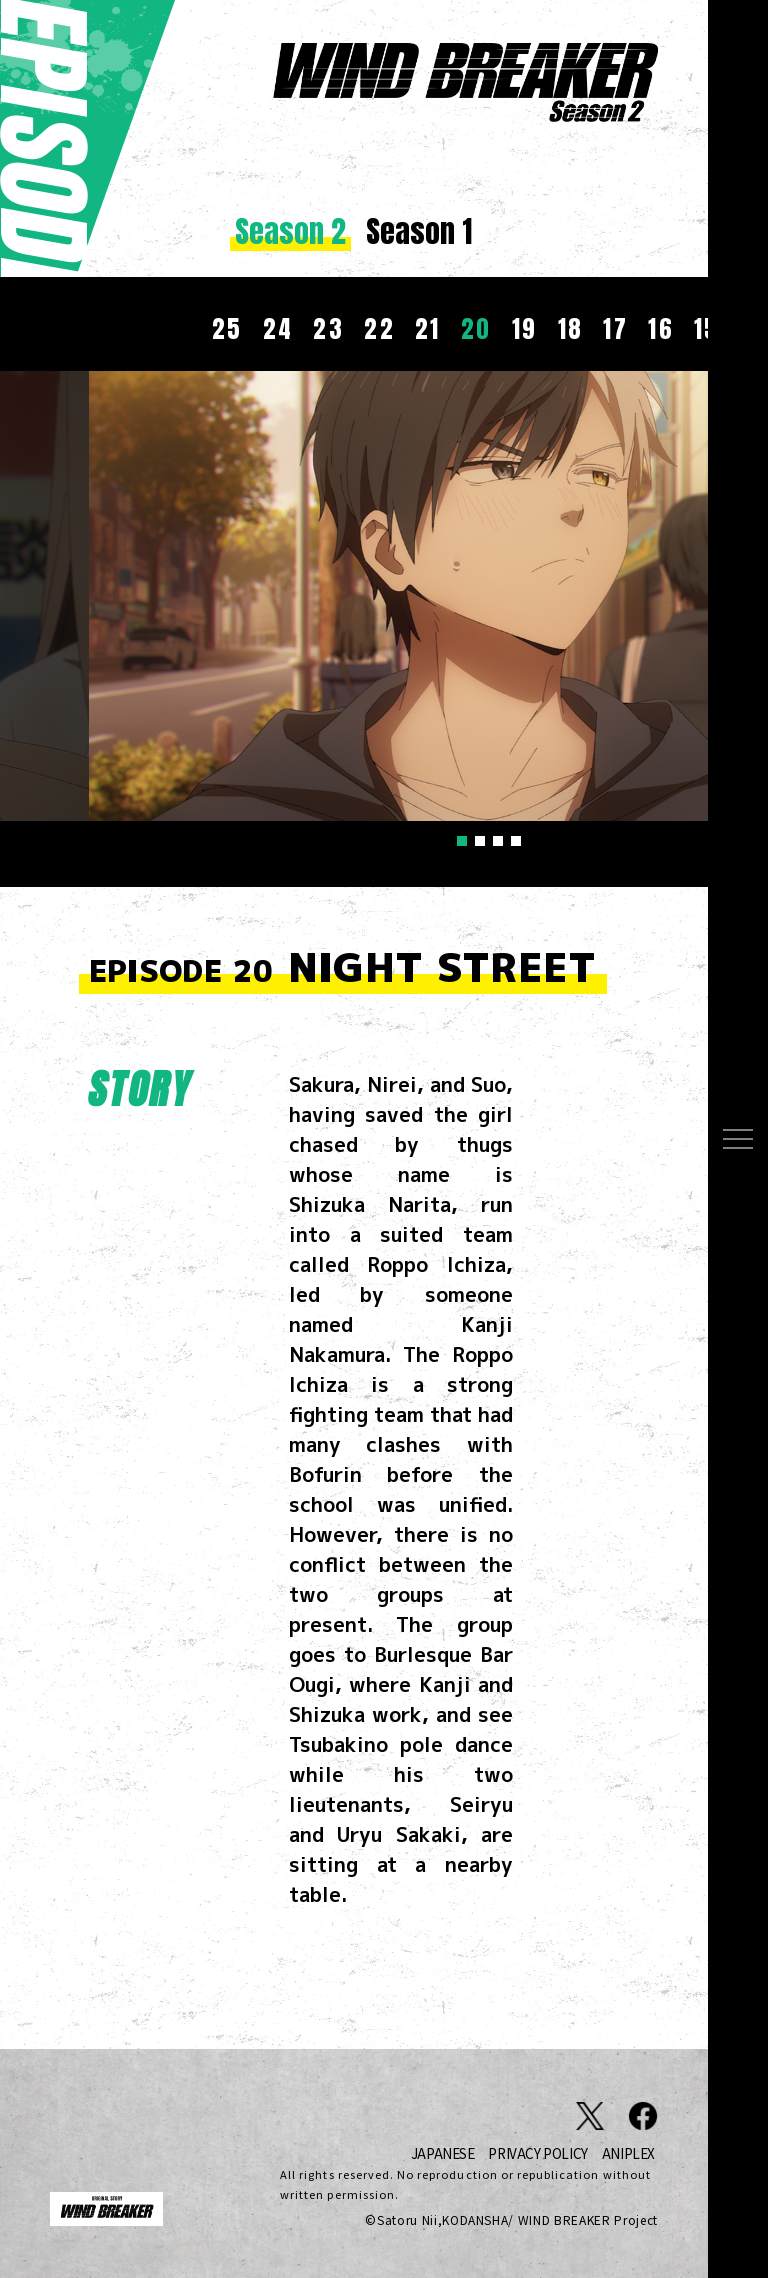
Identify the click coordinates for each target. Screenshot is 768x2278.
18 (571, 329)
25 (227, 329)
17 (615, 329)
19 (525, 329)
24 (278, 329)
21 (428, 329)
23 (328, 329)
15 (707, 329)
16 (661, 329)
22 (379, 329)
